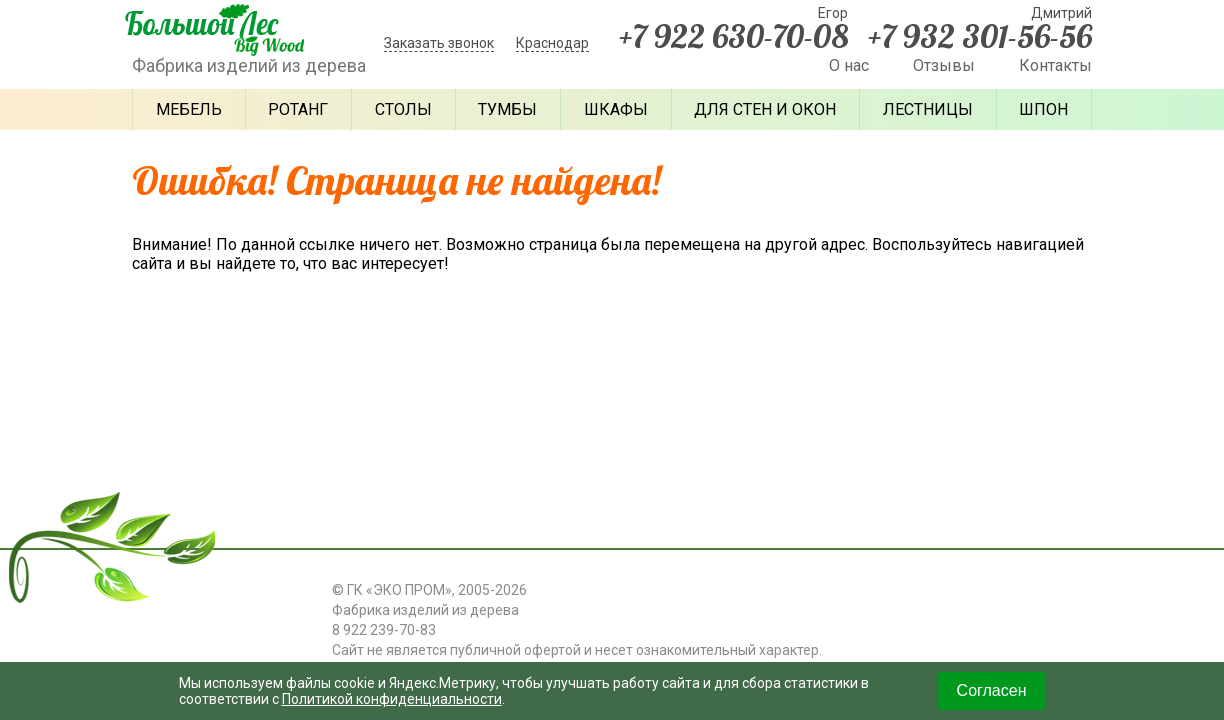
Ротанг (298, 109)
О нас (849, 65)
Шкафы (616, 109)
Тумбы (507, 109)
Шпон (1043, 109)
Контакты (1055, 65)
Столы (403, 109)
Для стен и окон (765, 109)
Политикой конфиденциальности (392, 699)
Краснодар (552, 43)
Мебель (189, 109)
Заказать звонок (439, 43)
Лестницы (928, 109)
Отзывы (944, 65)
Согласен (992, 690)
